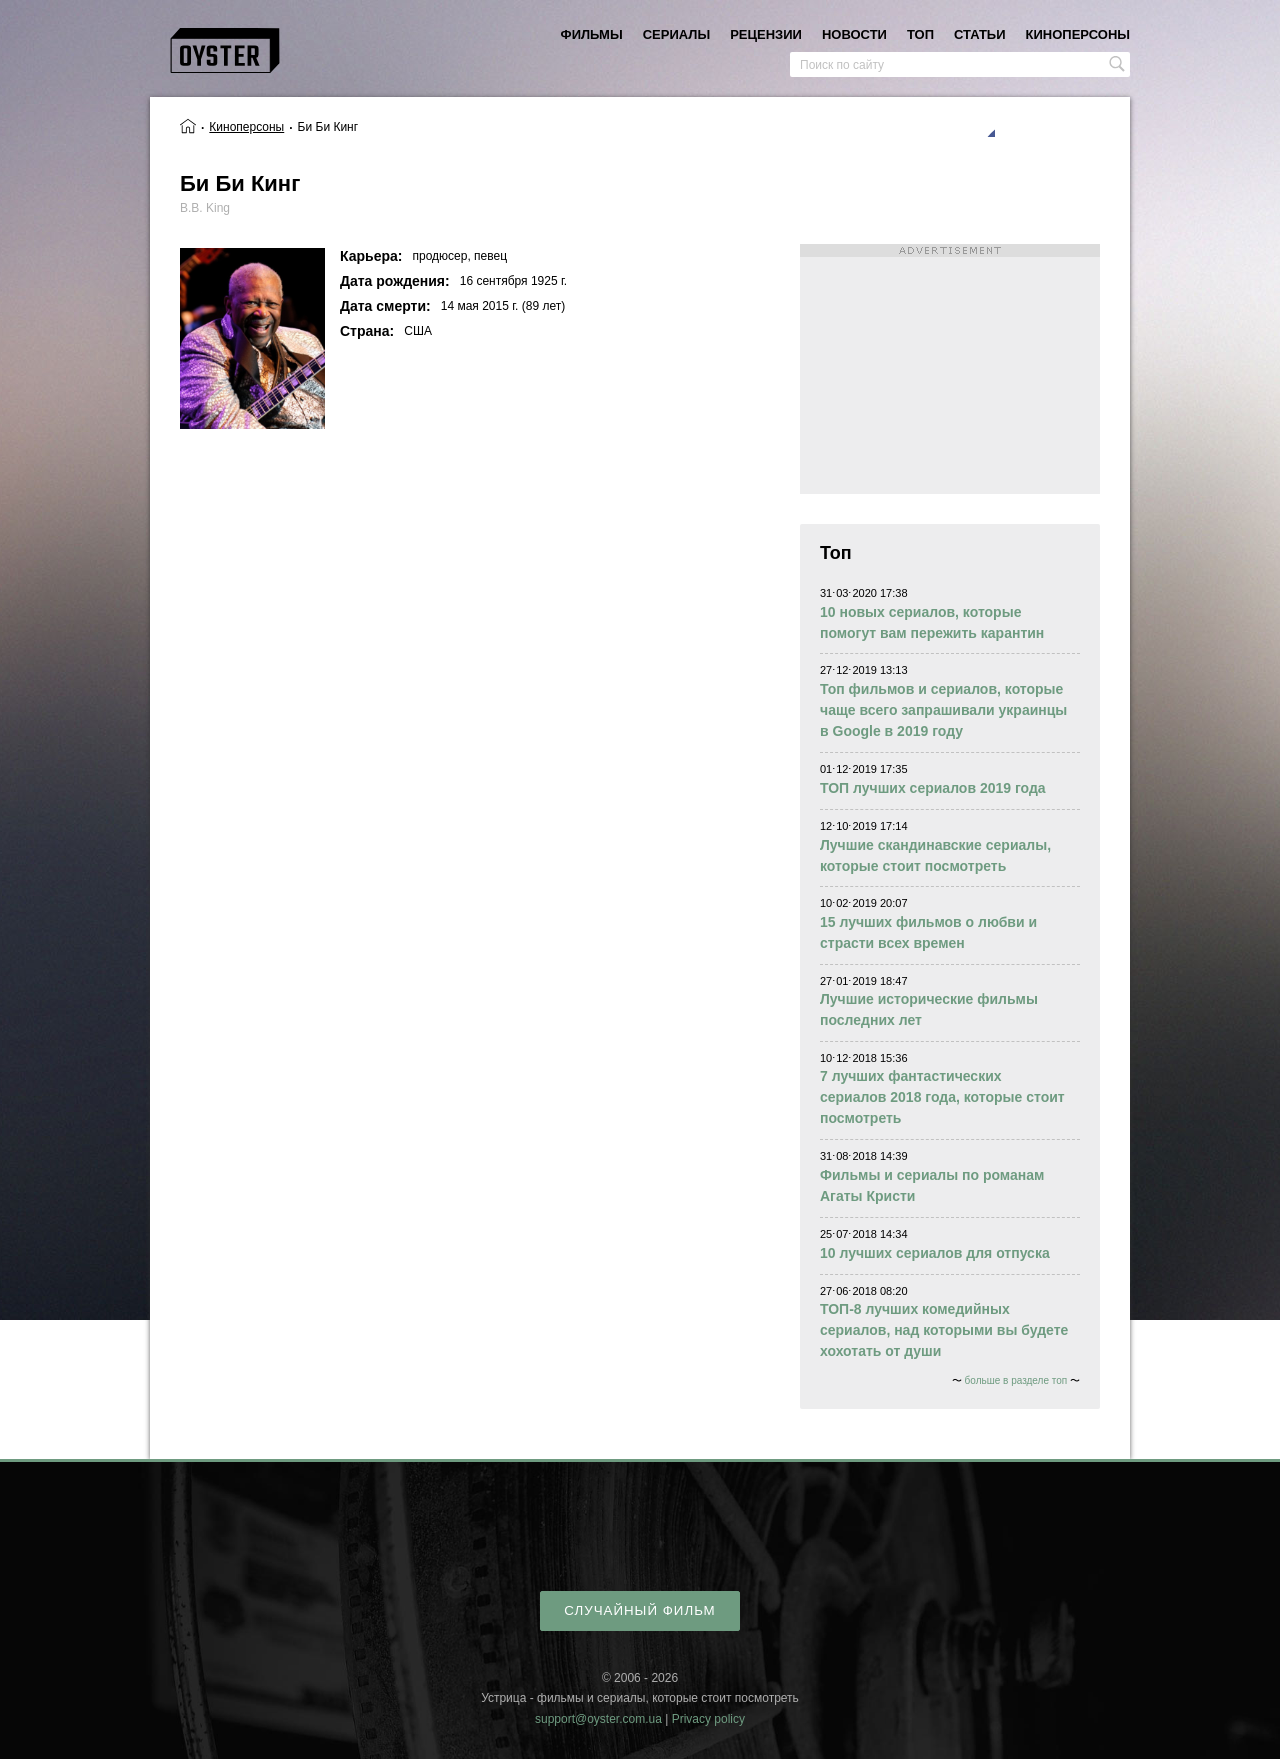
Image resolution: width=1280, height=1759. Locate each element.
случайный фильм (639, 1610)
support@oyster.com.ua (598, 1719)
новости (854, 34)
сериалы (676, 34)
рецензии (766, 34)
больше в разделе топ (1016, 1380)
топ (920, 34)
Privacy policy (708, 1719)
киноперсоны (1078, 34)
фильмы (592, 34)
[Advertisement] (950, 369)
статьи (980, 34)
